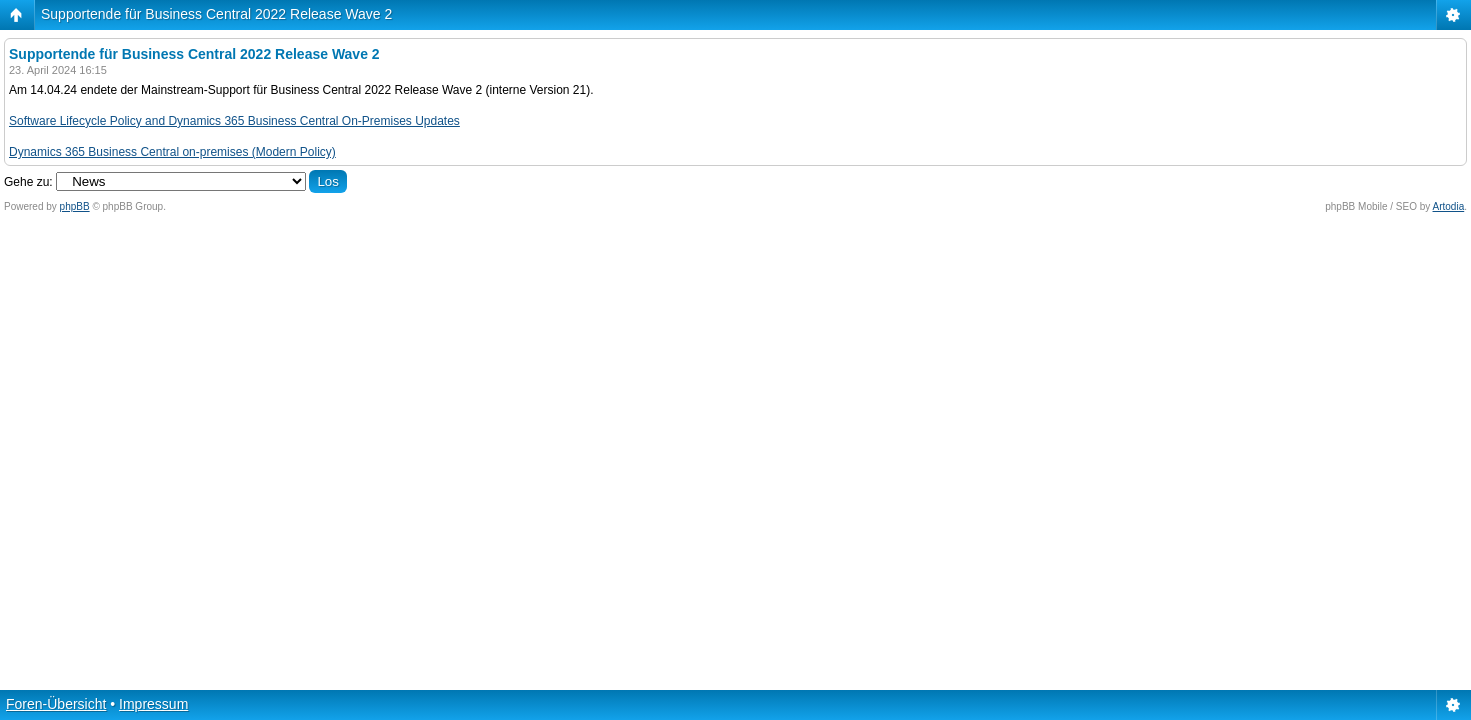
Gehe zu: (28, 182)
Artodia (1449, 206)
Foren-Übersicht (56, 704)
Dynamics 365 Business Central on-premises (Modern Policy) (172, 152)
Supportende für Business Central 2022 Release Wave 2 (216, 14)
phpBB (75, 206)
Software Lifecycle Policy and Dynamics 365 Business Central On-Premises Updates (234, 121)
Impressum (153, 704)
